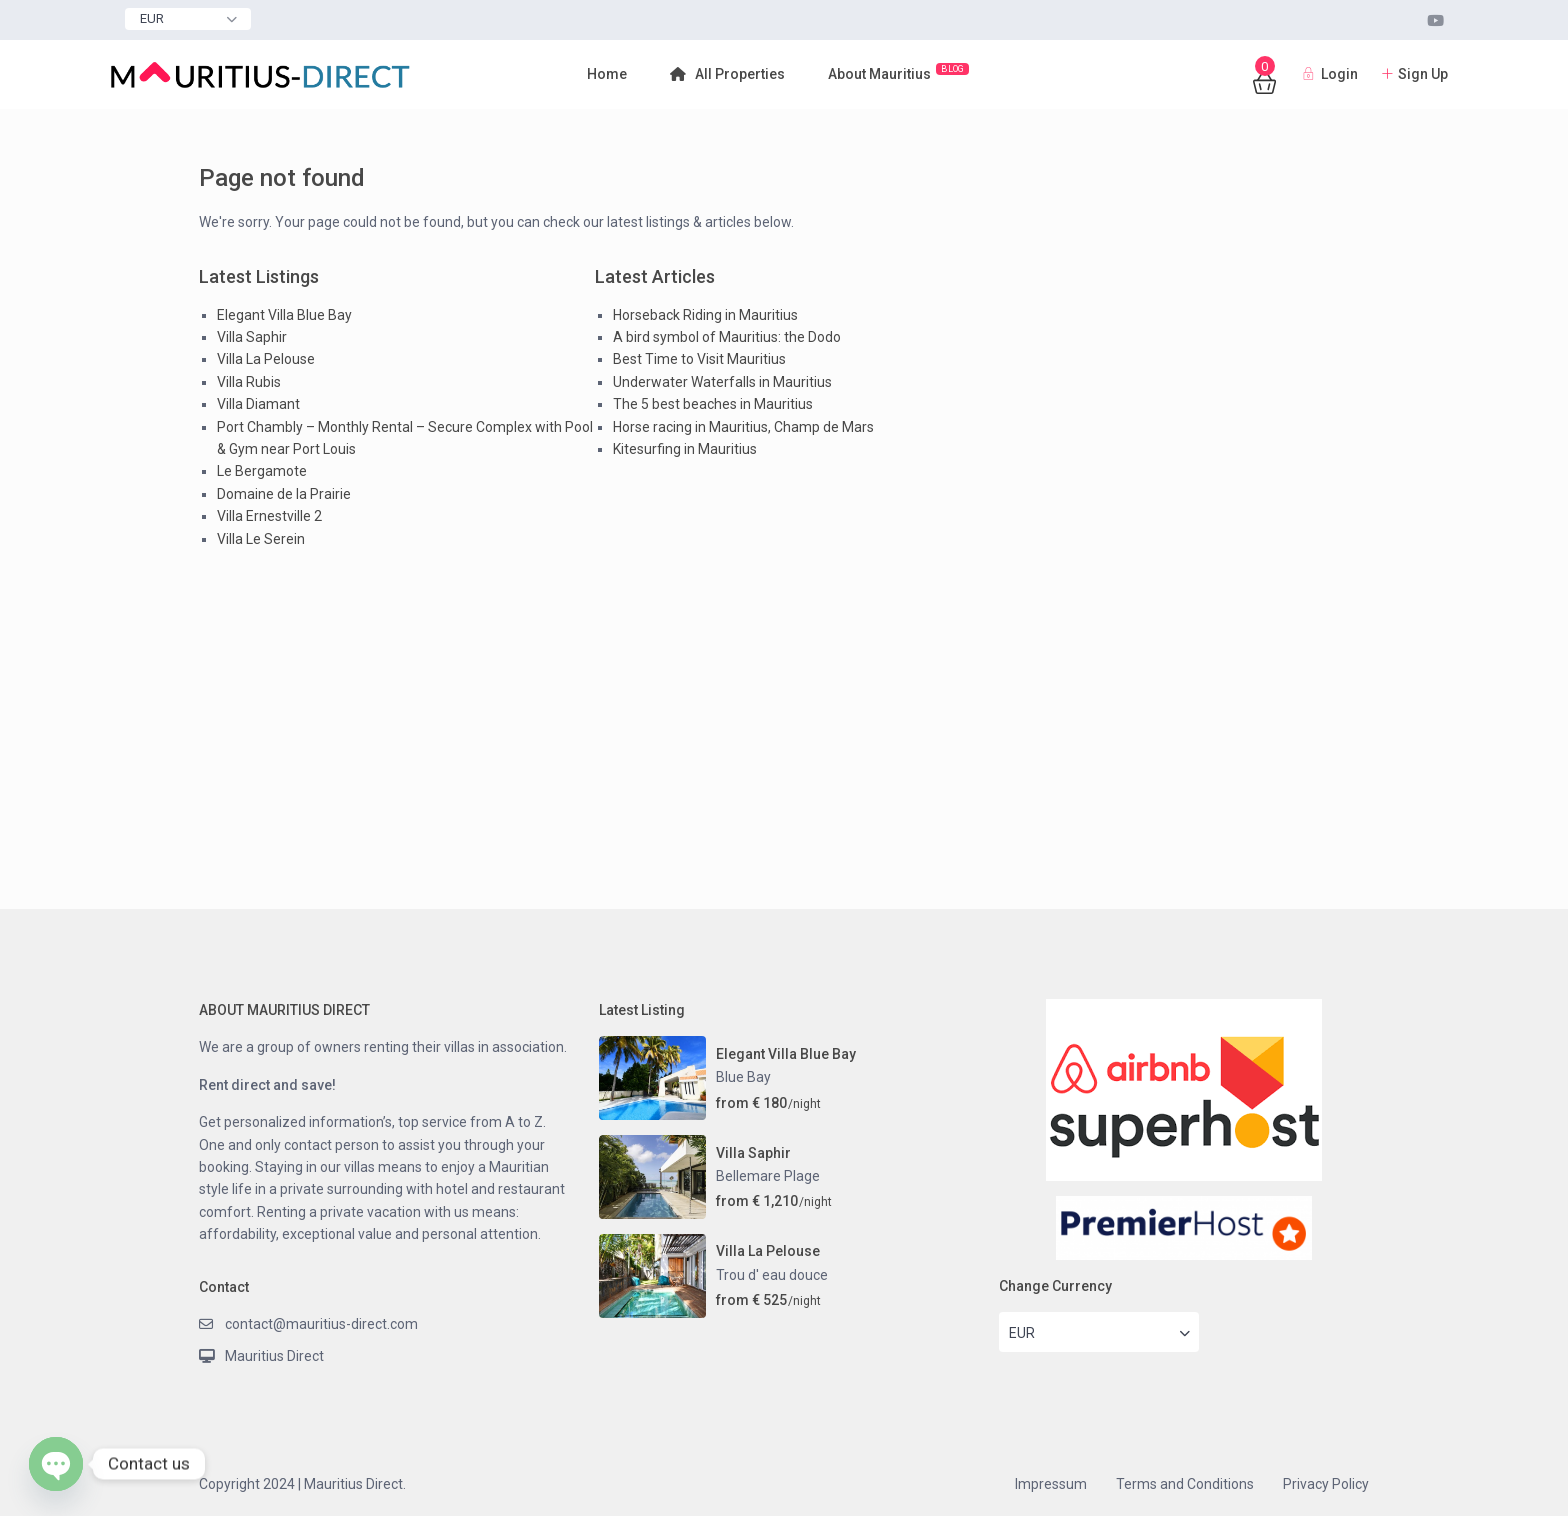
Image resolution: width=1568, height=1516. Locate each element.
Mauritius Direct (274, 1356)
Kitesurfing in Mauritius (685, 449)
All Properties (727, 74)
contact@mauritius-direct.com (321, 1324)
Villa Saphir (252, 337)
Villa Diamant (258, 404)
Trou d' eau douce (772, 1275)
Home (607, 74)
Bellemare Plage (768, 1176)
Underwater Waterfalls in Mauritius (722, 382)
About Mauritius (898, 72)
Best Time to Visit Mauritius (699, 359)
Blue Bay (743, 1077)
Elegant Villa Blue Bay (284, 315)
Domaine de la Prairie (284, 494)
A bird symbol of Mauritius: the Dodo (727, 337)
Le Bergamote (262, 471)
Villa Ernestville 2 (269, 516)
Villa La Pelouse (266, 359)
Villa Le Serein (261, 539)
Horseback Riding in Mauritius (705, 315)
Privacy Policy (1326, 1484)
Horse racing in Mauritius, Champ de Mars (743, 427)
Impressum (1051, 1484)
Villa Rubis (249, 382)
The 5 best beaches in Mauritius (713, 404)
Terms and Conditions (1185, 1484)
